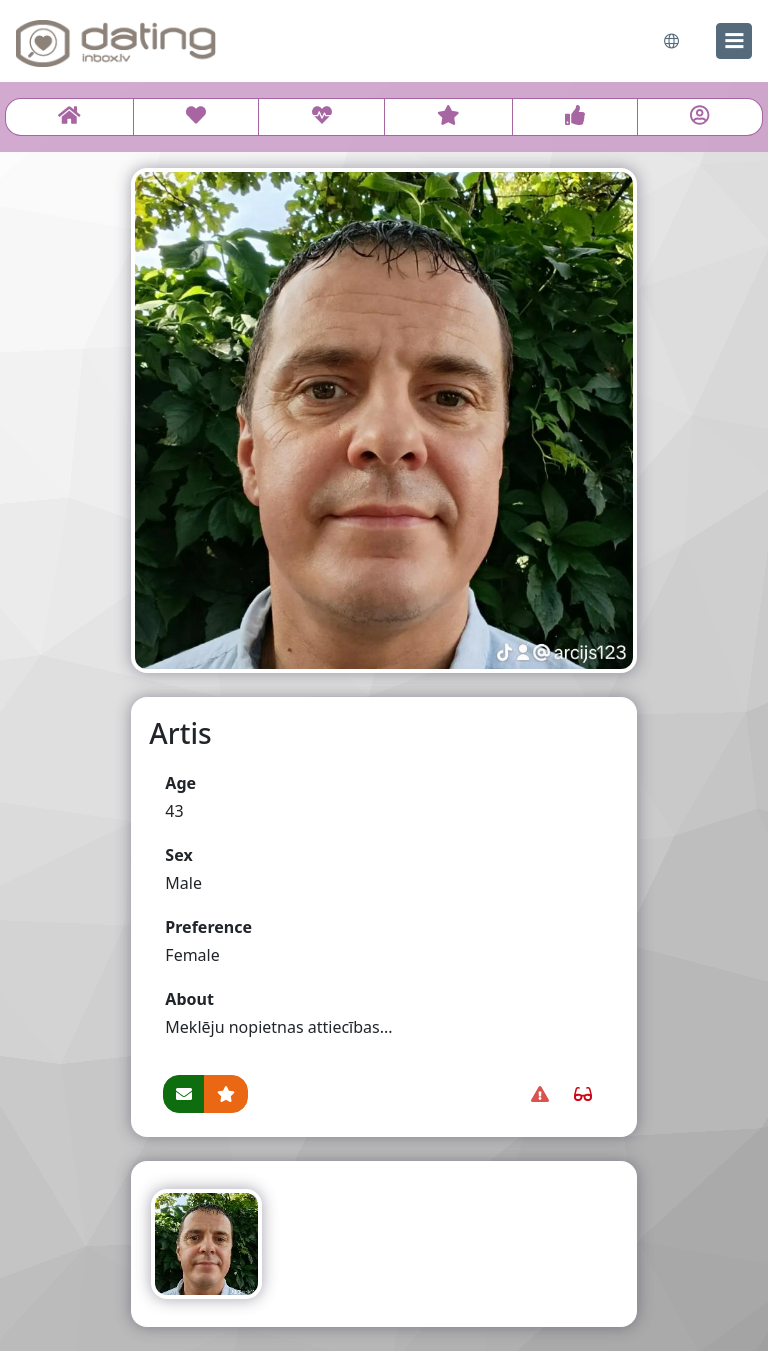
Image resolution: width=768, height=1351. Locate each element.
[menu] (734, 41)
